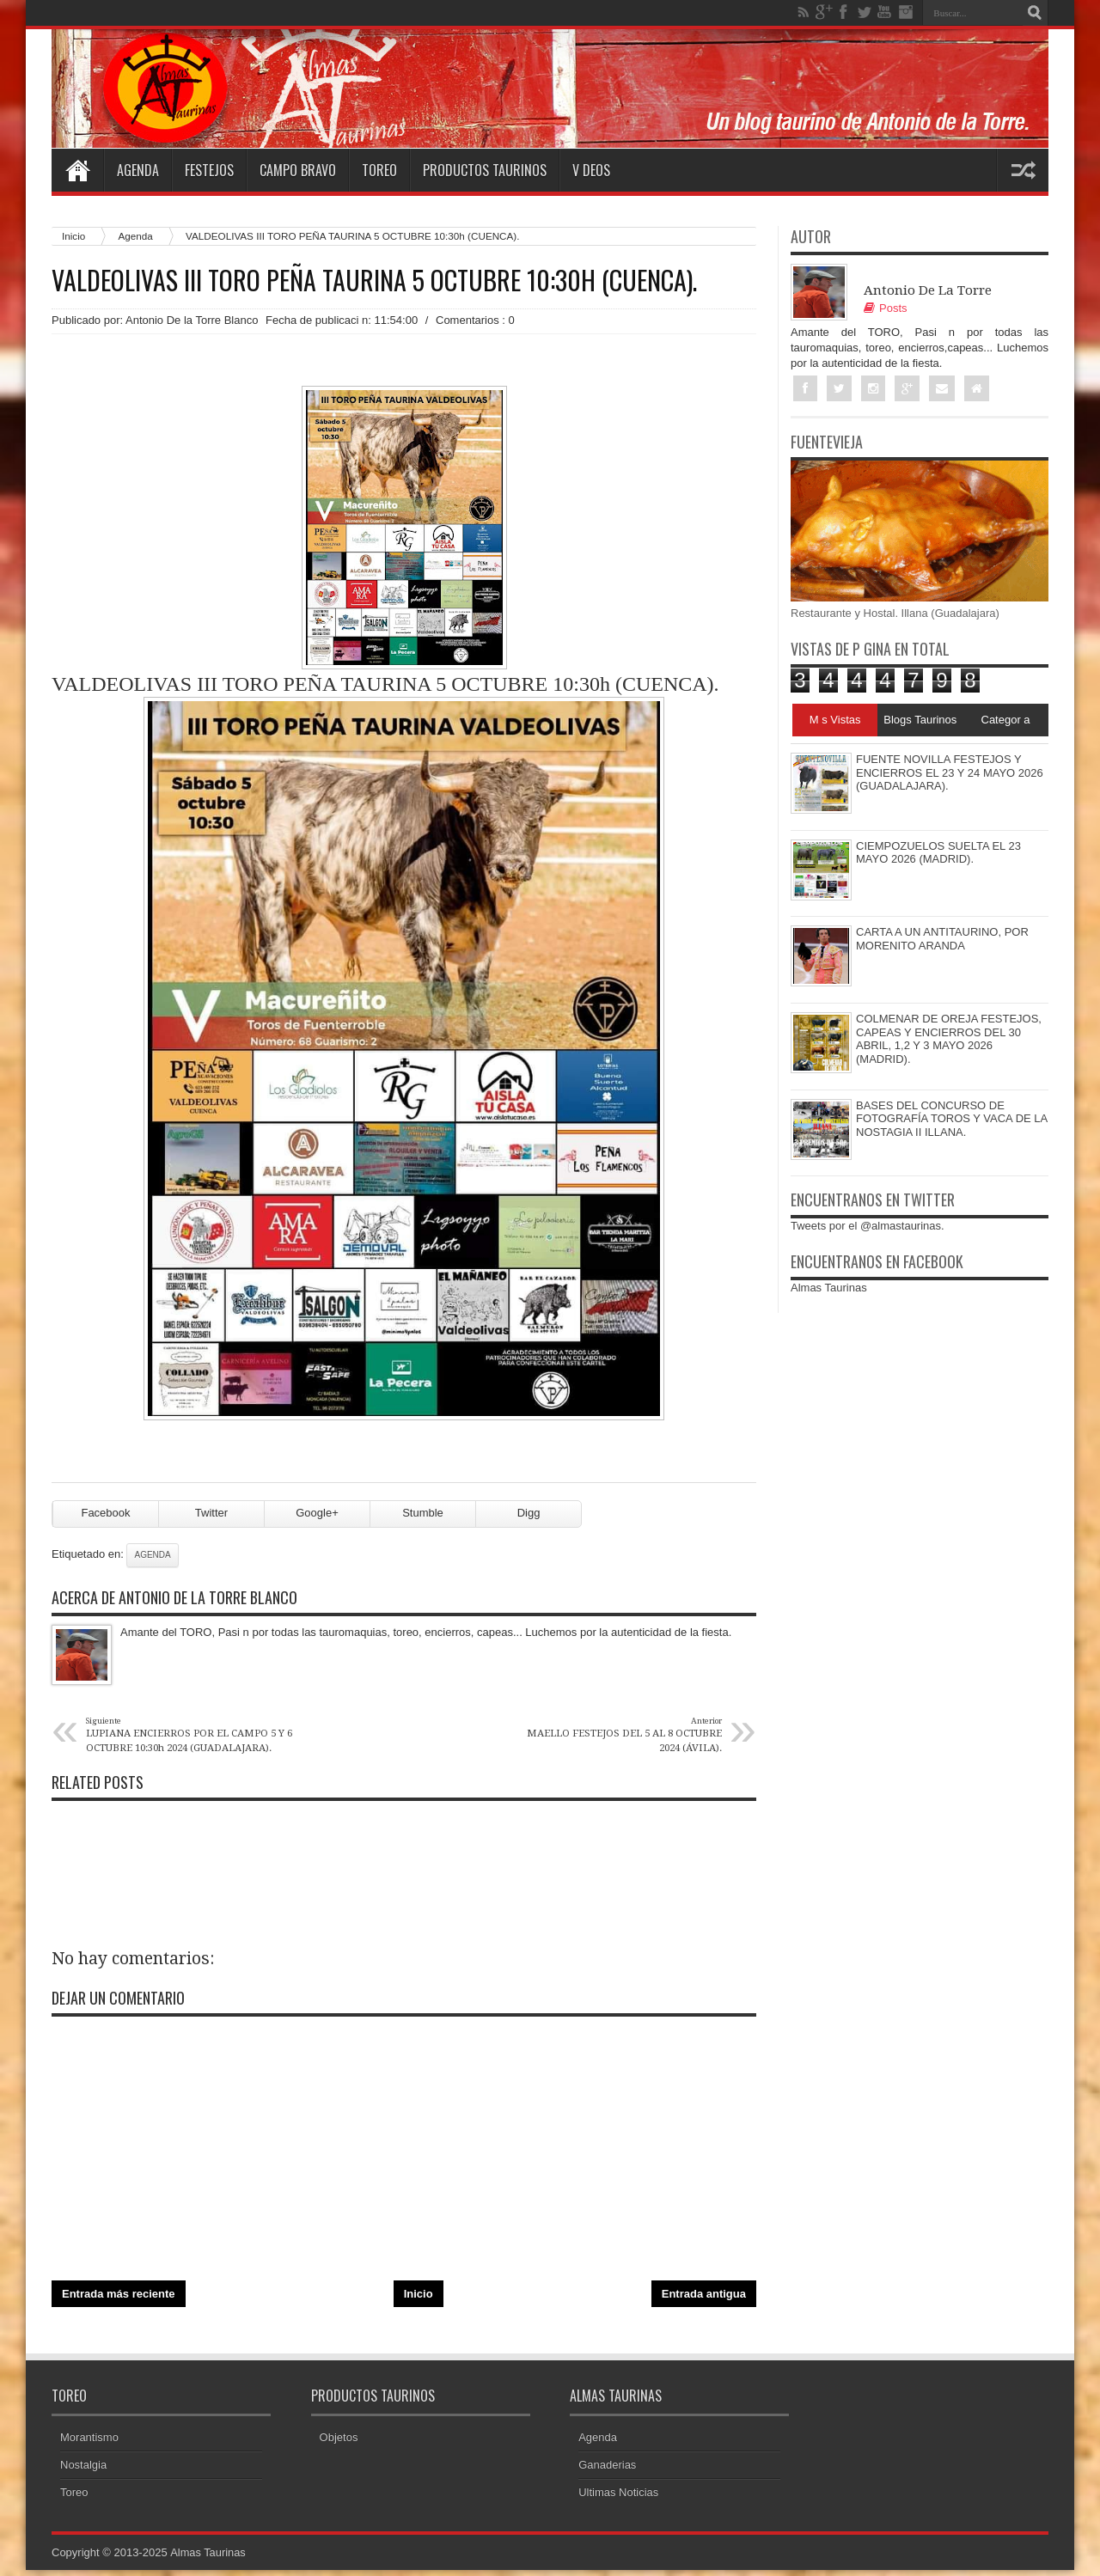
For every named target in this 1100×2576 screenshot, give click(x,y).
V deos (591, 170)
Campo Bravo (298, 170)
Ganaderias (607, 2470)
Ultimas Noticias (618, 2498)
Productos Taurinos (485, 170)
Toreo (379, 170)
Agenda (138, 170)
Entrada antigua (704, 2298)
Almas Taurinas (829, 1288)
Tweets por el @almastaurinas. (867, 1226)
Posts (886, 308)
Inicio (73, 235)
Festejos (209, 170)
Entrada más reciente (118, 2298)
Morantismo (89, 2443)
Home (77, 170)
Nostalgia (83, 2470)
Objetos (339, 2443)
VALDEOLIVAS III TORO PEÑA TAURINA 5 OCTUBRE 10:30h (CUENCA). (374, 280)
